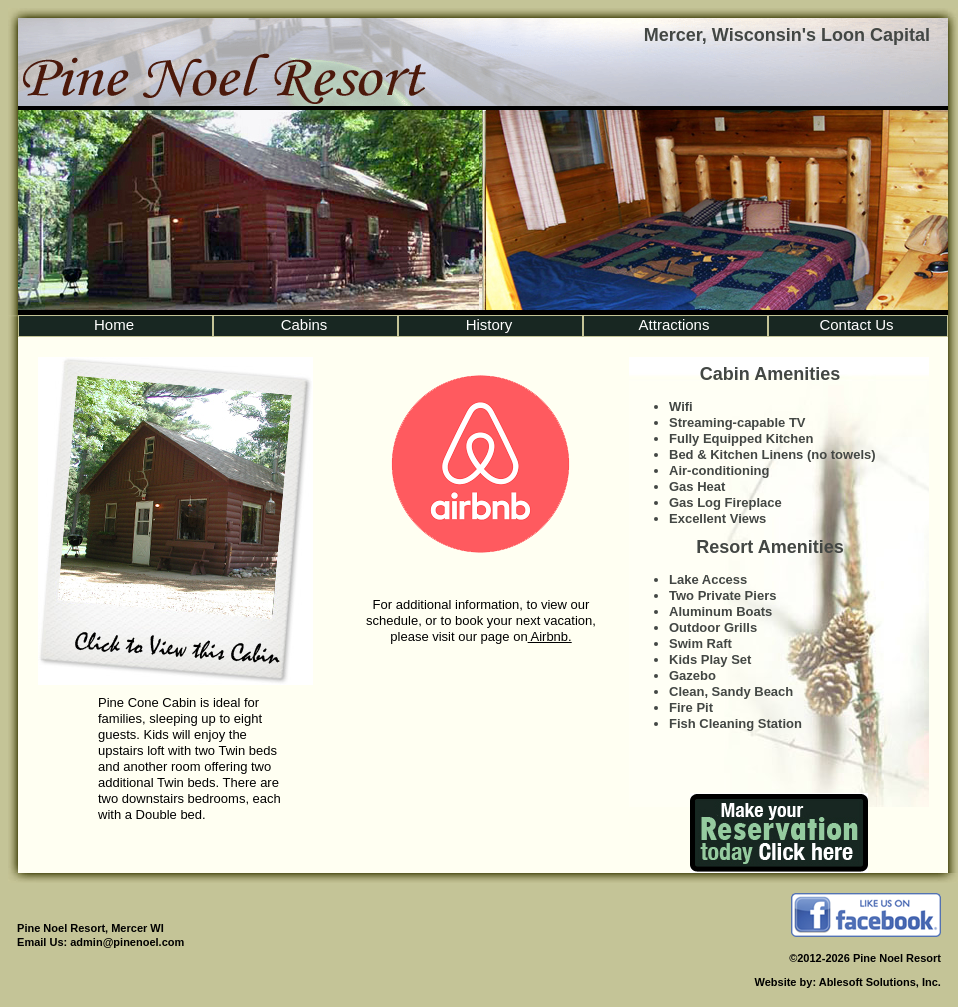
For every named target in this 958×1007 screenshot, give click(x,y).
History (489, 324)
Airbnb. (550, 636)
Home (114, 324)
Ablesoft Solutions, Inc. (880, 982)
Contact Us (856, 324)
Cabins (304, 324)
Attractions (674, 324)
